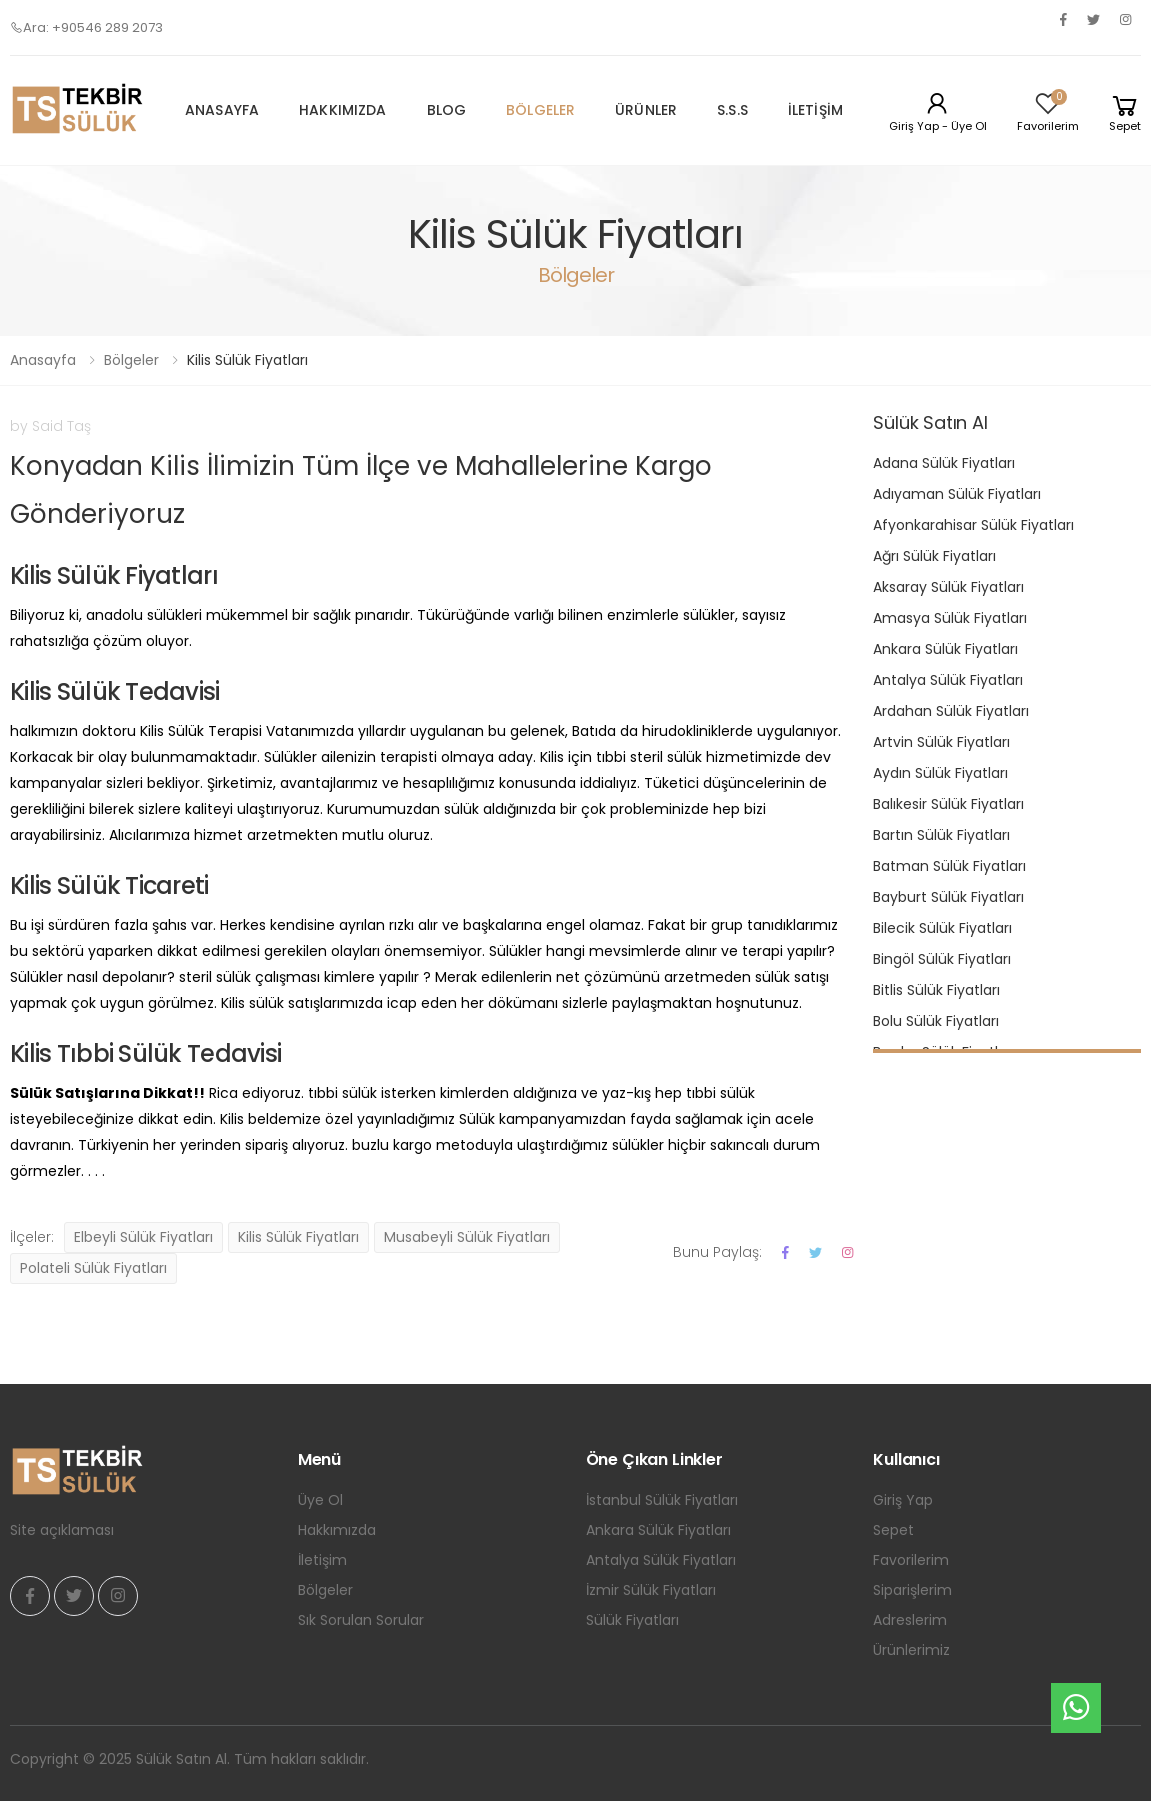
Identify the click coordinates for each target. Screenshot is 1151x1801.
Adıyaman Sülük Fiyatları (957, 494)
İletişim (815, 110)
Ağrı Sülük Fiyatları (934, 556)
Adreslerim (910, 1620)
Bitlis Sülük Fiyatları (936, 990)
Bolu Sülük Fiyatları (936, 1021)
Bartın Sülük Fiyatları (941, 835)
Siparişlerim (912, 1590)
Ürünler (646, 110)
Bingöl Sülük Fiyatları (942, 959)
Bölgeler (540, 110)
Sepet (893, 1530)
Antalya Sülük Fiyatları (948, 680)
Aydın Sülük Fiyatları (940, 773)
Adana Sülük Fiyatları (944, 463)
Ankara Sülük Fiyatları (945, 649)
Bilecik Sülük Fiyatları (942, 928)
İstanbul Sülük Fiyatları (662, 1500)
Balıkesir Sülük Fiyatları (948, 804)
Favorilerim (911, 1560)
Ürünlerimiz (911, 1650)
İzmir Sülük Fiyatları (651, 1590)
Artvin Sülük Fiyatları (941, 742)
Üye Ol (320, 1500)
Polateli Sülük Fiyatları (93, 1268)
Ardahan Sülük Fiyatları (951, 711)
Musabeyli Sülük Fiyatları (467, 1237)
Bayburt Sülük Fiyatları (948, 897)
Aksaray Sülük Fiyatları (948, 587)
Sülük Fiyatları (632, 1620)
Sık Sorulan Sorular (361, 1620)
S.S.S (732, 110)
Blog (447, 110)
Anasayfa (222, 110)
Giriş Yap (903, 1500)
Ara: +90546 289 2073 (86, 27)
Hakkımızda (342, 110)
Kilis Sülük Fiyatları (298, 1237)
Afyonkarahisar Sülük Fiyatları (973, 525)
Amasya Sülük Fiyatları (950, 618)
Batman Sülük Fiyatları (949, 866)
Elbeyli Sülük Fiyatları (143, 1237)
